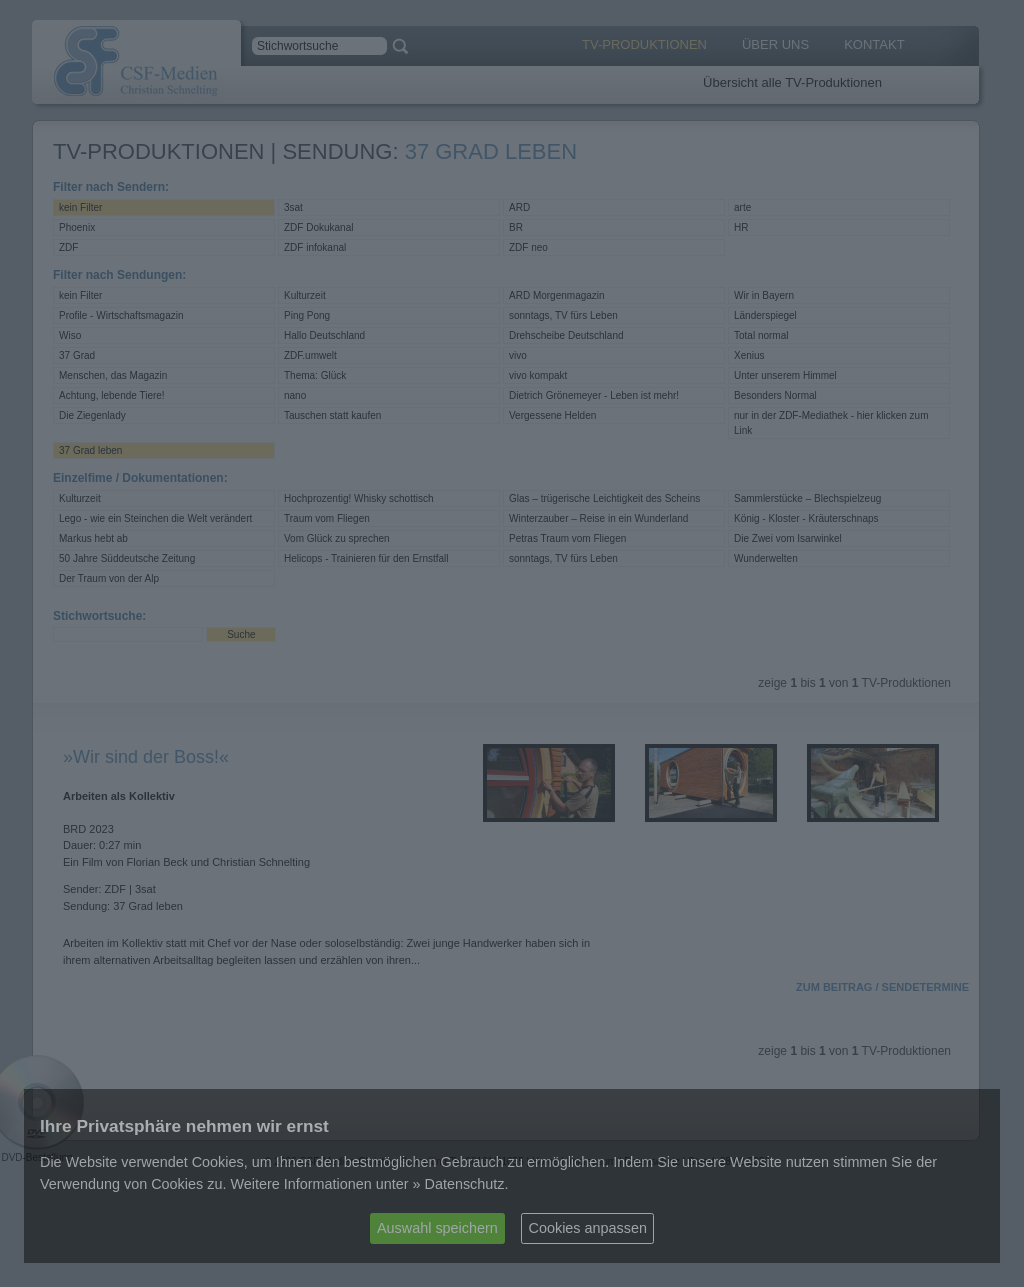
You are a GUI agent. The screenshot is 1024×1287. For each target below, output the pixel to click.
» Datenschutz (459, 1184)
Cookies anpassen (588, 1228)
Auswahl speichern (437, 1228)
